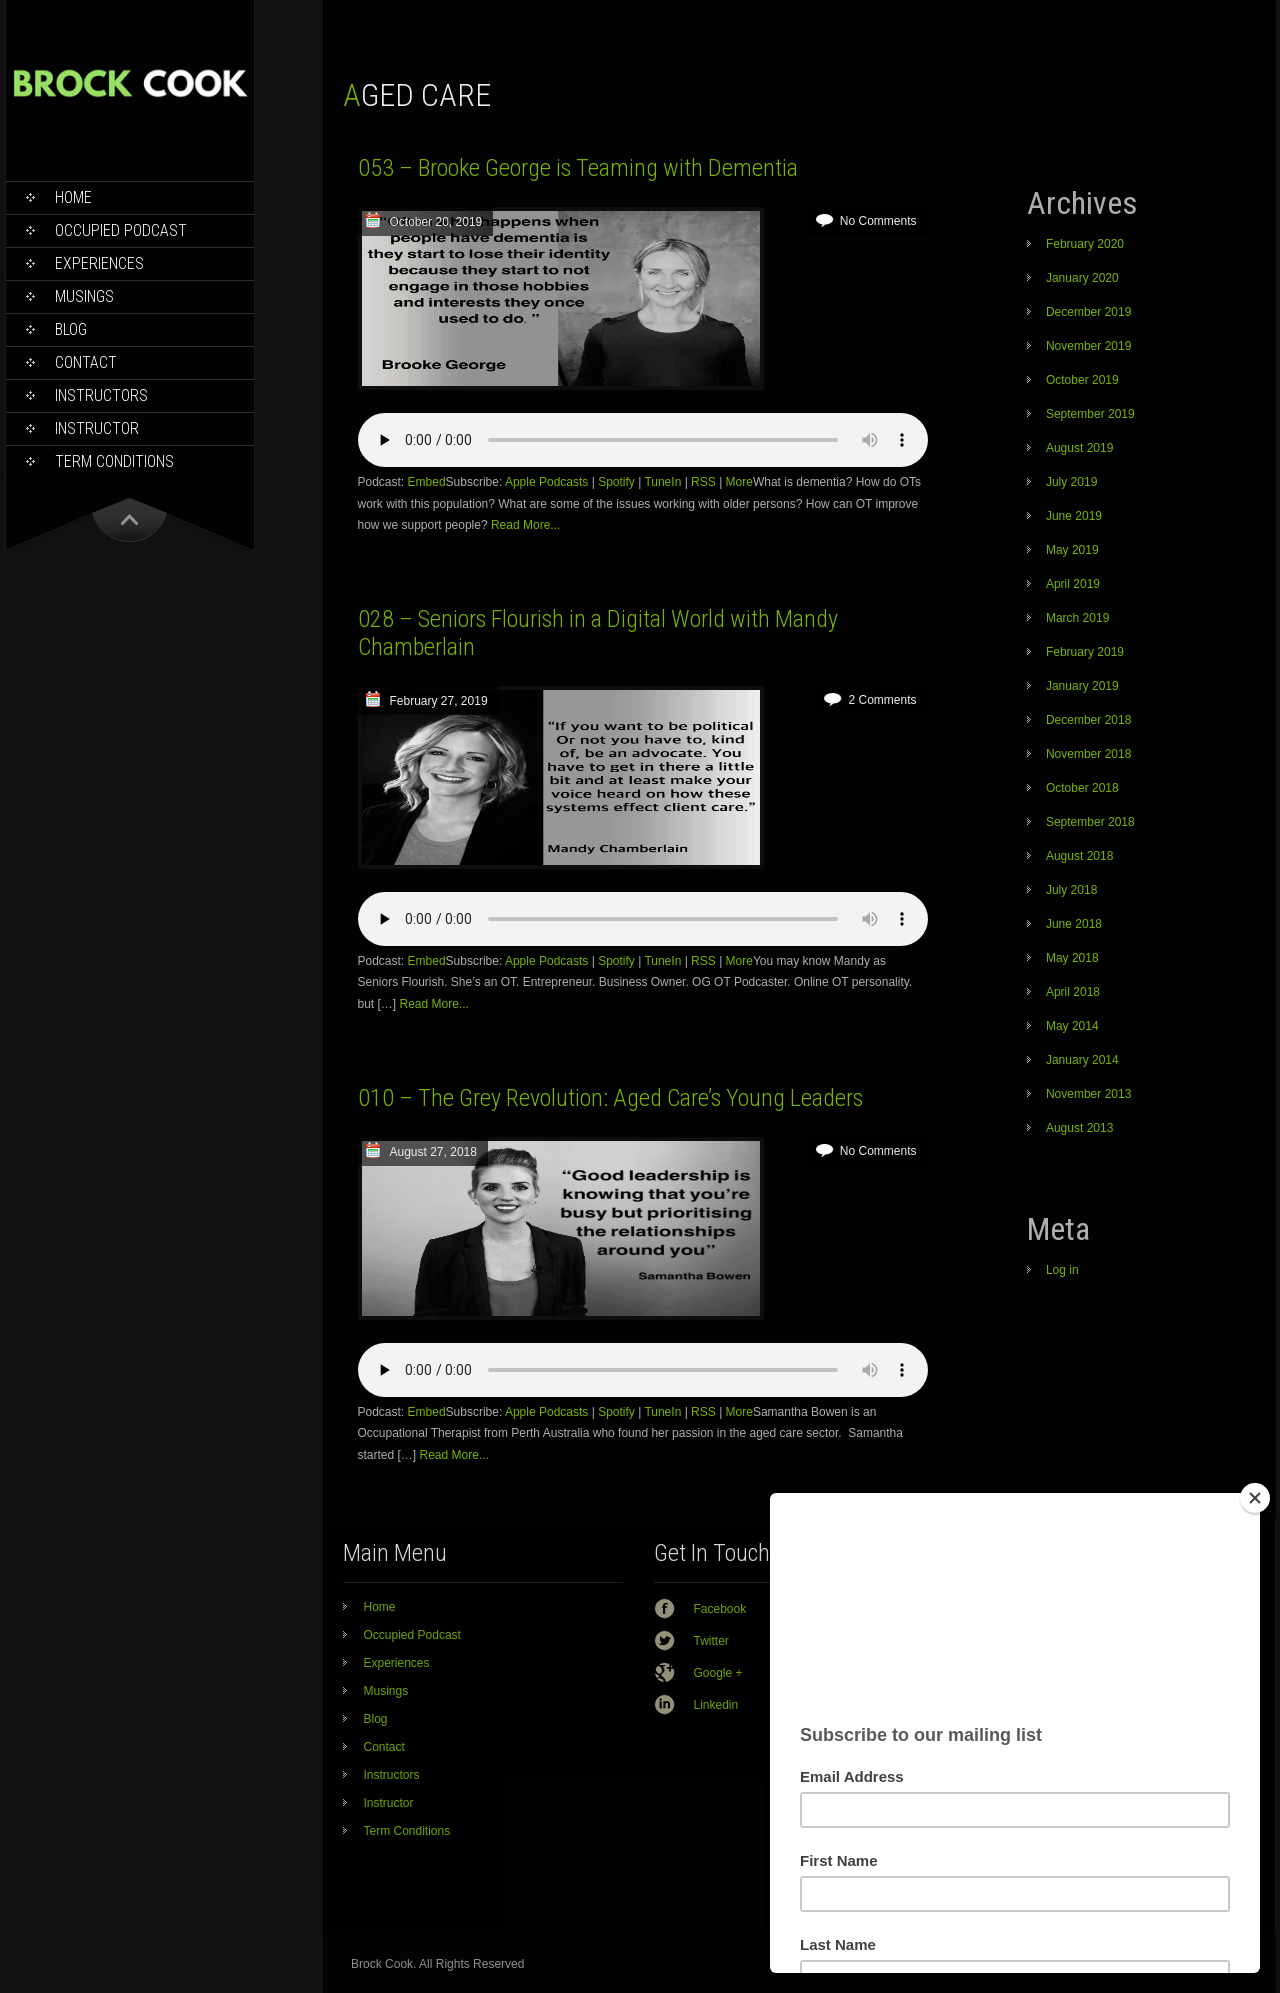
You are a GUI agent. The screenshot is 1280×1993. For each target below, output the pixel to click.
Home (73, 197)
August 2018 (1079, 856)
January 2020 (1082, 278)
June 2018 (1074, 924)
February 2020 (1085, 244)
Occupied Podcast (121, 230)
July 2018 (1071, 890)
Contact (86, 362)
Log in (1062, 1270)
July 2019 (1071, 482)
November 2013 (1088, 1094)
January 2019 (1082, 686)
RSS (703, 482)
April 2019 (1073, 584)
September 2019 (1090, 414)
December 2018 (1088, 720)
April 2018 (1073, 992)
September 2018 (1090, 822)
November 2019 (1088, 346)
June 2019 (1074, 516)
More (739, 482)
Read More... (525, 525)
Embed (427, 482)
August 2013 (1079, 1128)
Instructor (97, 428)
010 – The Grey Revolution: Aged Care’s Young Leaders (610, 1098)
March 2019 (1077, 618)
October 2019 (1082, 380)
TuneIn (662, 482)
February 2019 (1085, 652)
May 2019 (1072, 550)
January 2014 (1082, 1060)
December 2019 (1088, 312)
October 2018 (1082, 788)
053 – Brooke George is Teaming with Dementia (578, 168)
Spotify (616, 482)
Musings (84, 296)
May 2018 (1072, 958)
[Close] (1255, 1498)
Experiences (99, 263)
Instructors (101, 395)
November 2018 (1088, 754)
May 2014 (1072, 1026)
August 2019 (1079, 448)
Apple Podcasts (546, 482)
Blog (71, 329)
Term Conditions (114, 461)
